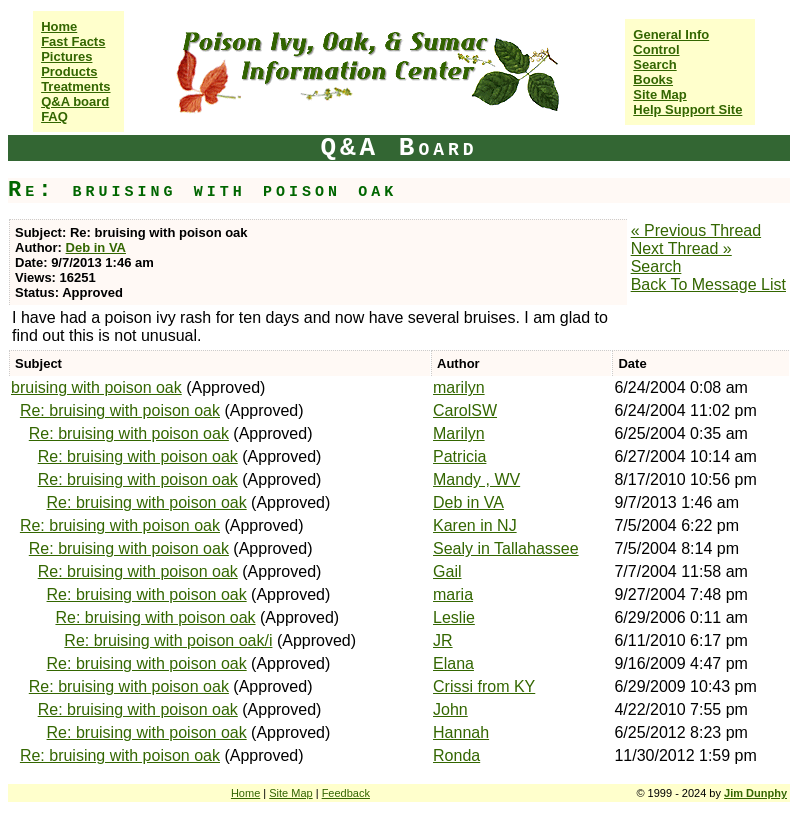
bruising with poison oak (96, 387)
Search (654, 64)
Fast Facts (73, 41)
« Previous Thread (696, 230)
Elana (453, 663)
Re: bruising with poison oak (120, 410)
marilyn (459, 387)
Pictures (66, 56)
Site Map (659, 94)
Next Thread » (681, 248)
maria (453, 594)
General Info (671, 34)
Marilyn (459, 433)
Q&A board (75, 101)
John (450, 709)
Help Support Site (687, 109)
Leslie (454, 617)
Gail (447, 571)
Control (656, 49)
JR (443, 640)
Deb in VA (96, 247)
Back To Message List (708, 284)
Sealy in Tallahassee (506, 548)
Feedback (346, 793)
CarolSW (465, 410)
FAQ (54, 116)
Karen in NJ (475, 525)
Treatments (75, 86)
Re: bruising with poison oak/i (168, 640)
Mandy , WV (476, 479)
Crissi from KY (484, 686)
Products (69, 71)
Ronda (456, 755)
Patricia (459, 456)
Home (59, 26)
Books (653, 79)
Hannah (461, 732)
